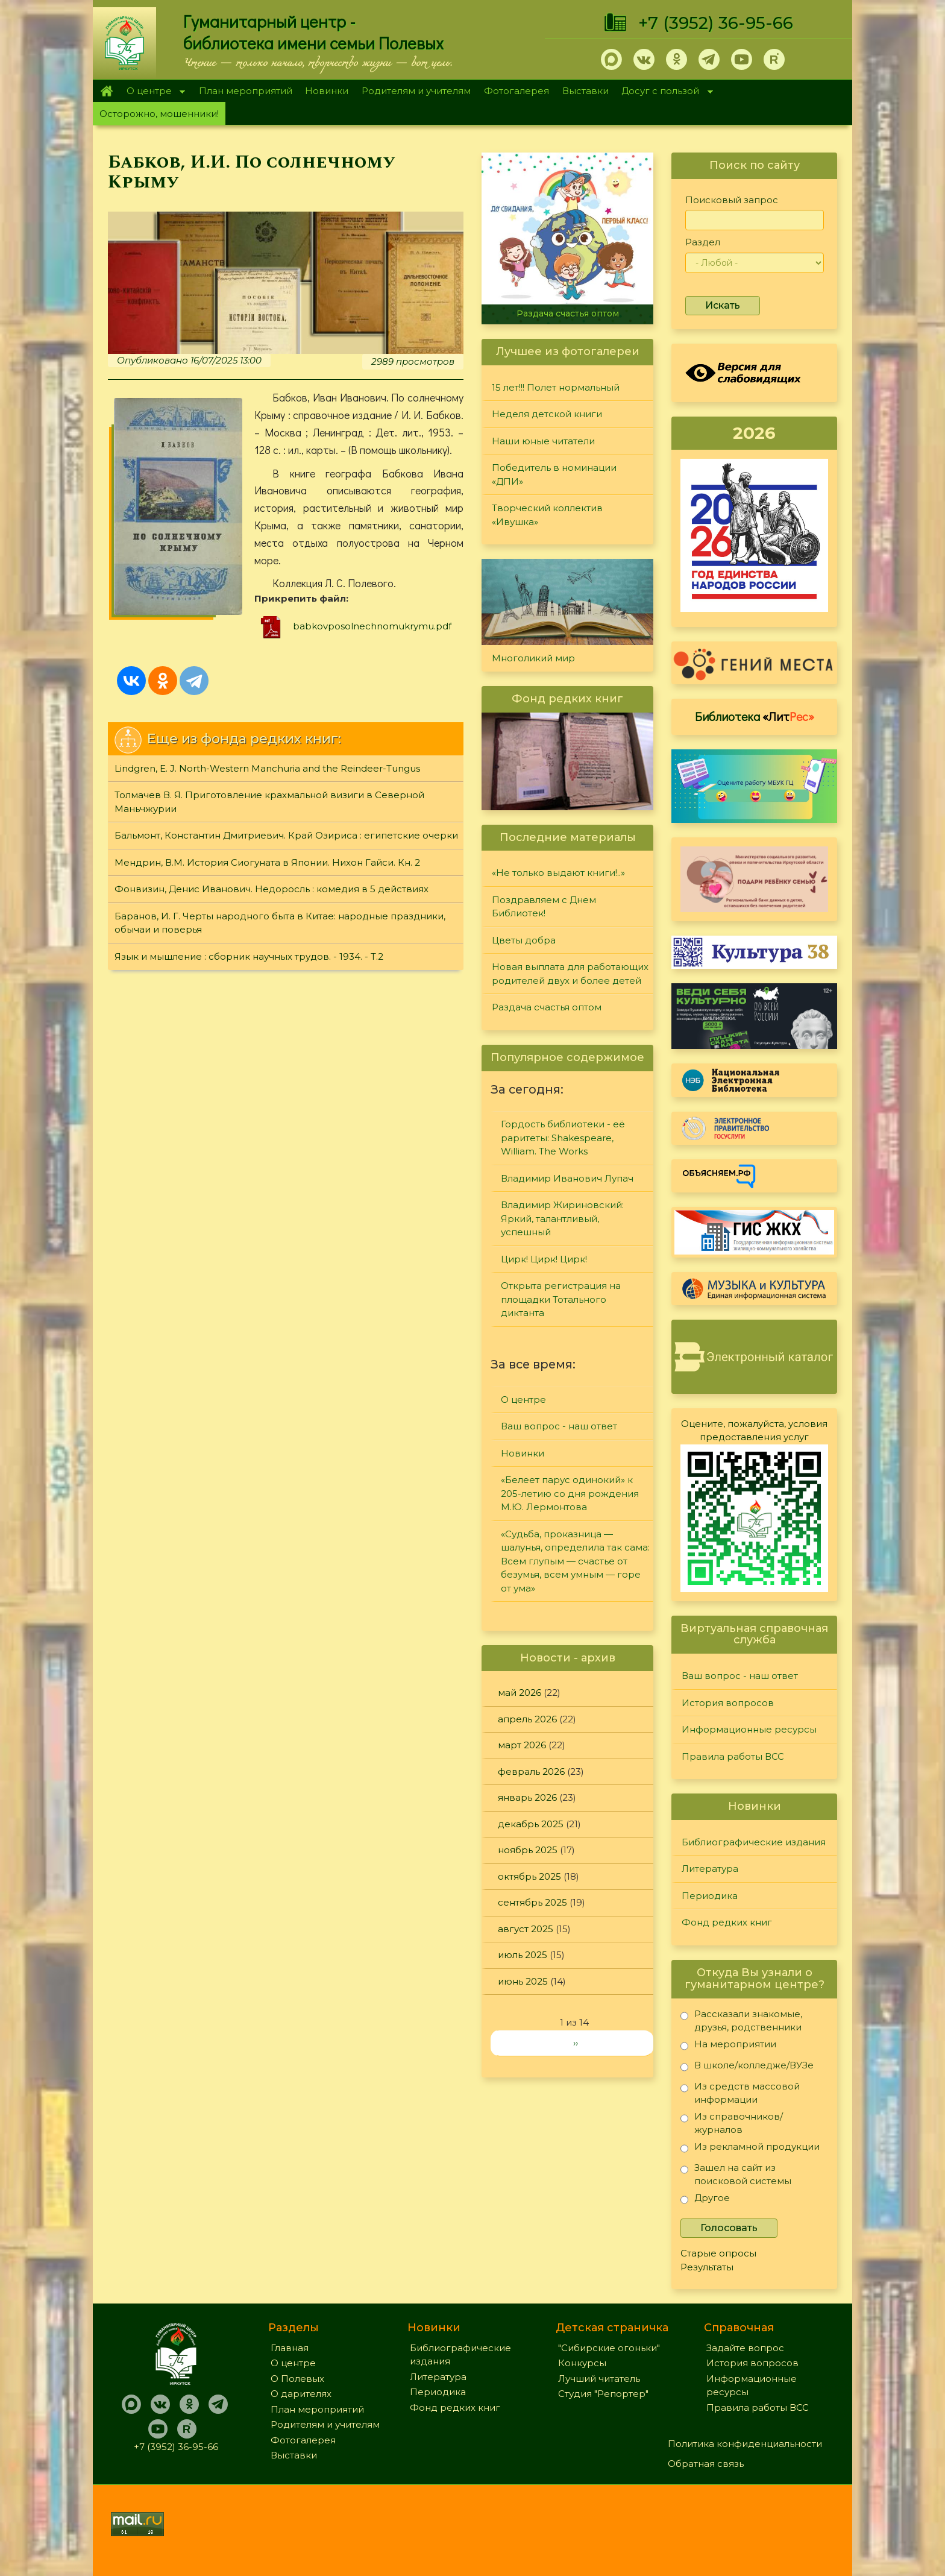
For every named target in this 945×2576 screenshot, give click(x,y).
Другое (705, 2200)
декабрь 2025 (531, 1824)
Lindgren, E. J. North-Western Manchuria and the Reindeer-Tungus (267, 768)
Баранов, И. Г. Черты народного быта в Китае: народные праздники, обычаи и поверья (280, 923)
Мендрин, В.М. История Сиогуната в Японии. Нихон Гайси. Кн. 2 (267, 862)
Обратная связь (706, 2463)
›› (575, 2043)
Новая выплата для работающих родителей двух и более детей (570, 973)
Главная (106, 91)
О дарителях (301, 2393)
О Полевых (297, 2378)
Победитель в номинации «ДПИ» (554, 474)
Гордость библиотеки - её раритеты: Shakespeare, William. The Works (563, 1137)
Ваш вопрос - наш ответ (559, 1426)
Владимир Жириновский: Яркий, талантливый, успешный (562, 1218)
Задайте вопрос (745, 2348)
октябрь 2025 (529, 1876)
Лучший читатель (599, 2378)
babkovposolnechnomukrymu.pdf (372, 626)
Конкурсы (582, 2363)
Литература (710, 1868)
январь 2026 (527, 1797)
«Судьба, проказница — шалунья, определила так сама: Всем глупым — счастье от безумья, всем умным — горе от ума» (575, 1561)
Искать (722, 305)
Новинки (326, 90)
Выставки (585, 90)
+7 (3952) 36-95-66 (715, 23)
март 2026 (522, 1745)
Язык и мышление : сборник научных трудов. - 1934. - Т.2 (249, 956)
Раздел (702, 242)
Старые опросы (718, 2253)
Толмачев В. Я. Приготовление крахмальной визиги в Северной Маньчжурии (269, 801)
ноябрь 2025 (527, 1850)
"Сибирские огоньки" (609, 2348)
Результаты (706, 2267)
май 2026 (519, 1692)
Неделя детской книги (547, 414)
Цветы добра (524, 940)
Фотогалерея (516, 90)
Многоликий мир (533, 658)
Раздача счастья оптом (567, 313)
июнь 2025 (523, 1981)
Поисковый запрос (731, 200)
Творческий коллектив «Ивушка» (547, 514)
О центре (152, 92)
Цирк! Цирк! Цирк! (544, 1259)
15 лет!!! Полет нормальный (556, 387)
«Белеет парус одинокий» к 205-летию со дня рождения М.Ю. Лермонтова (570, 1493)
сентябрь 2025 (532, 1902)
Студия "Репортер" (603, 2393)
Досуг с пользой (664, 92)
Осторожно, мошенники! (159, 113)
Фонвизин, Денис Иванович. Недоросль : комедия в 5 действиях (272, 889)
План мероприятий (245, 90)
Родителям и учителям (416, 90)
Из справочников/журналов (731, 2123)
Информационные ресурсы (749, 1729)
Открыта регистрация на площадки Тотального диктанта (561, 1299)
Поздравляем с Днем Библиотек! (544, 906)
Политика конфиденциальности (745, 2443)
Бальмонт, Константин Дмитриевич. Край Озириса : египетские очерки (286, 835)
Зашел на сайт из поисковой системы (735, 2174)
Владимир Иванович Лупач (567, 1178)
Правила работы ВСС (733, 1756)
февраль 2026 (531, 1771)
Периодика (710, 1895)
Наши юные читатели (543, 441)
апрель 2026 (527, 1719)
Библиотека (754, 716)
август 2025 (525, 1929)
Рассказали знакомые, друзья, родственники (741, 2020)
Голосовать (729, 2228)
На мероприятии (728, 2046)
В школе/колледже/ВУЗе (747, 2067)
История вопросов (728, 1702)
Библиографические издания (754, 1842)
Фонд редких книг (727, 1922)
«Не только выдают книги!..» (558, 872)
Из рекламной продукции (750, 2149)
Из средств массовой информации (740, 2093)
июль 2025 (522, 1954)
